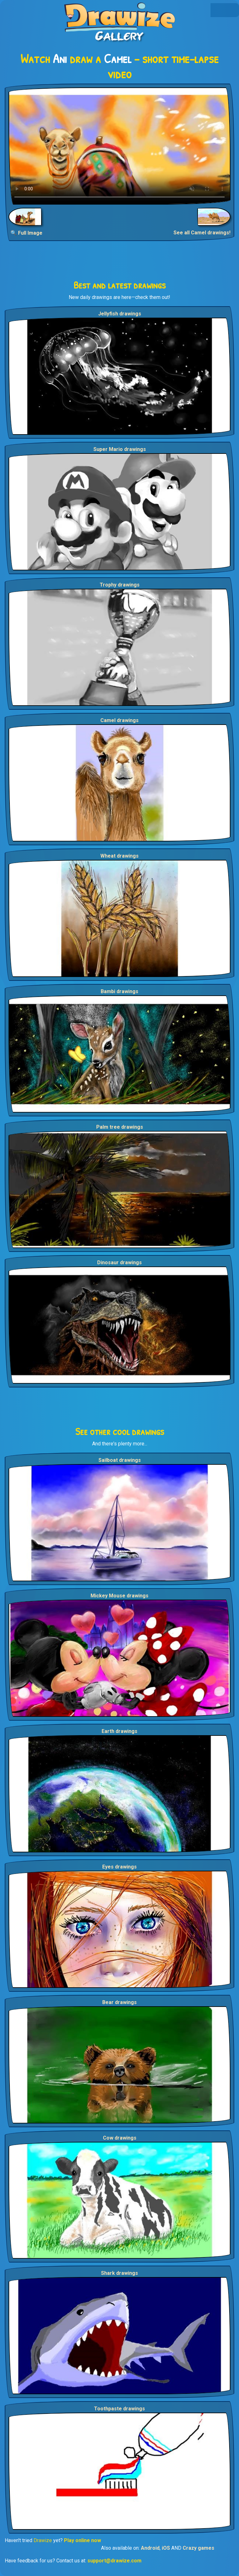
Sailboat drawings (119, 1460)
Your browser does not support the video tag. (119, 146)
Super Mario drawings (119, 449)
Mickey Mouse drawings (119, 1596)
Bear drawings (119, 2002)
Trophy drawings (120, 585)
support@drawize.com (114, 2561)
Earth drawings (119, 1731)
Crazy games (198, 2548)
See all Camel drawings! (201, 233)
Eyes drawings (119, 1867)
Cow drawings (119, 2138)
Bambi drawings (119, 991)
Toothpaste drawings (119, 2409)
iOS (166, 2548)
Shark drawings (119, 2273)
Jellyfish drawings (119, 314)
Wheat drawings (119, 856)
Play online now (82, 2540)
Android (150, 2548)
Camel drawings (119, 720)
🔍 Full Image (26, 233)
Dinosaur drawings (119, 1262)
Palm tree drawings (119, 1127)
